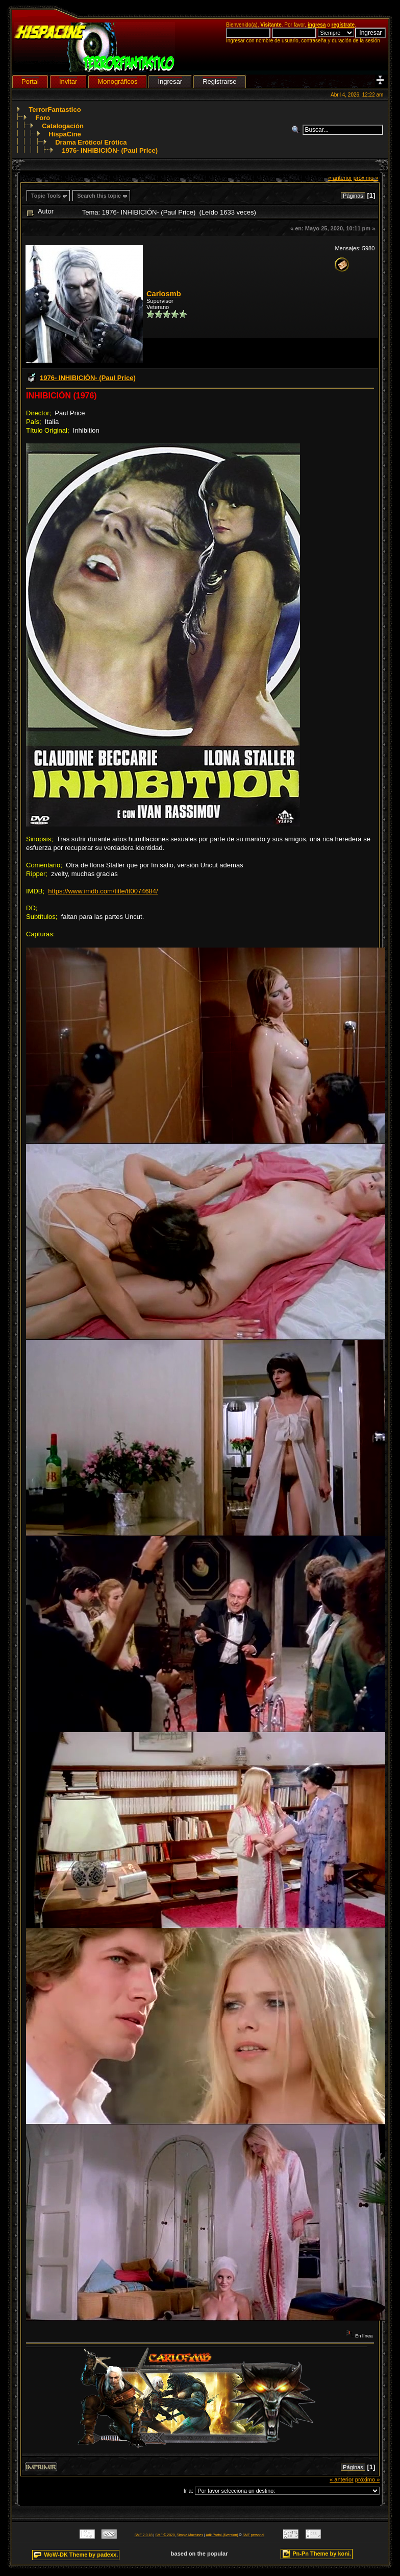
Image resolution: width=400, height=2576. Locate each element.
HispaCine (64, 134)
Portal (30, 81)
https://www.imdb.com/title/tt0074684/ (103, 891)
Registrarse (219, 81)
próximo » (366, 178)
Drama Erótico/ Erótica (91, 142)
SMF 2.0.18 (144, 2535)
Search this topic (99, 196)
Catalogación (63, 126)
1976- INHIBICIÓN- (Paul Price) (110, 150)
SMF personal (253, 2535)
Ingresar (170, 81)
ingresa (317, 25)
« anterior (340, 178)
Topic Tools (46, 196)
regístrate (343, 25)
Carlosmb (163, 294)
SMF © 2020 (164, 2535)
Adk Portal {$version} (222, 2535)
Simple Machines (190, 2535)
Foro (42, 118)
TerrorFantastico (55, 109)
